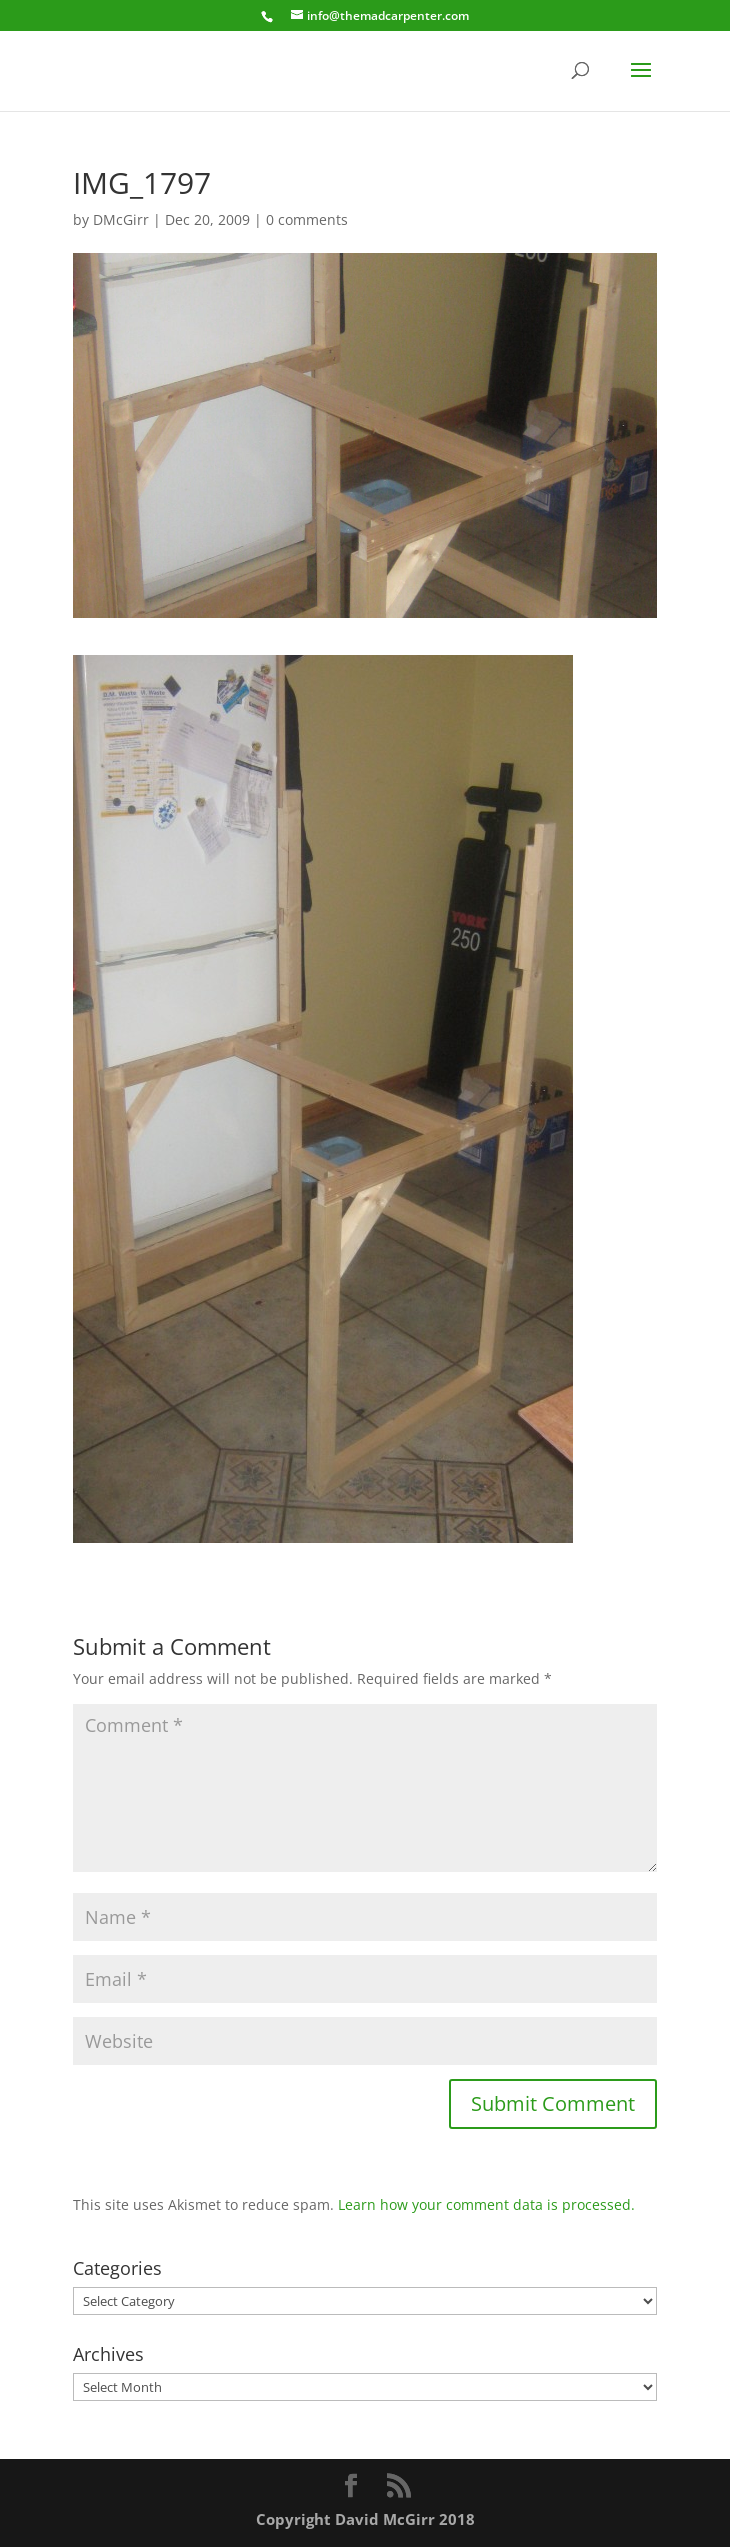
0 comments (307, 219)
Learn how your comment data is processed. (486, 2204)
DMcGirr (121, 219)
